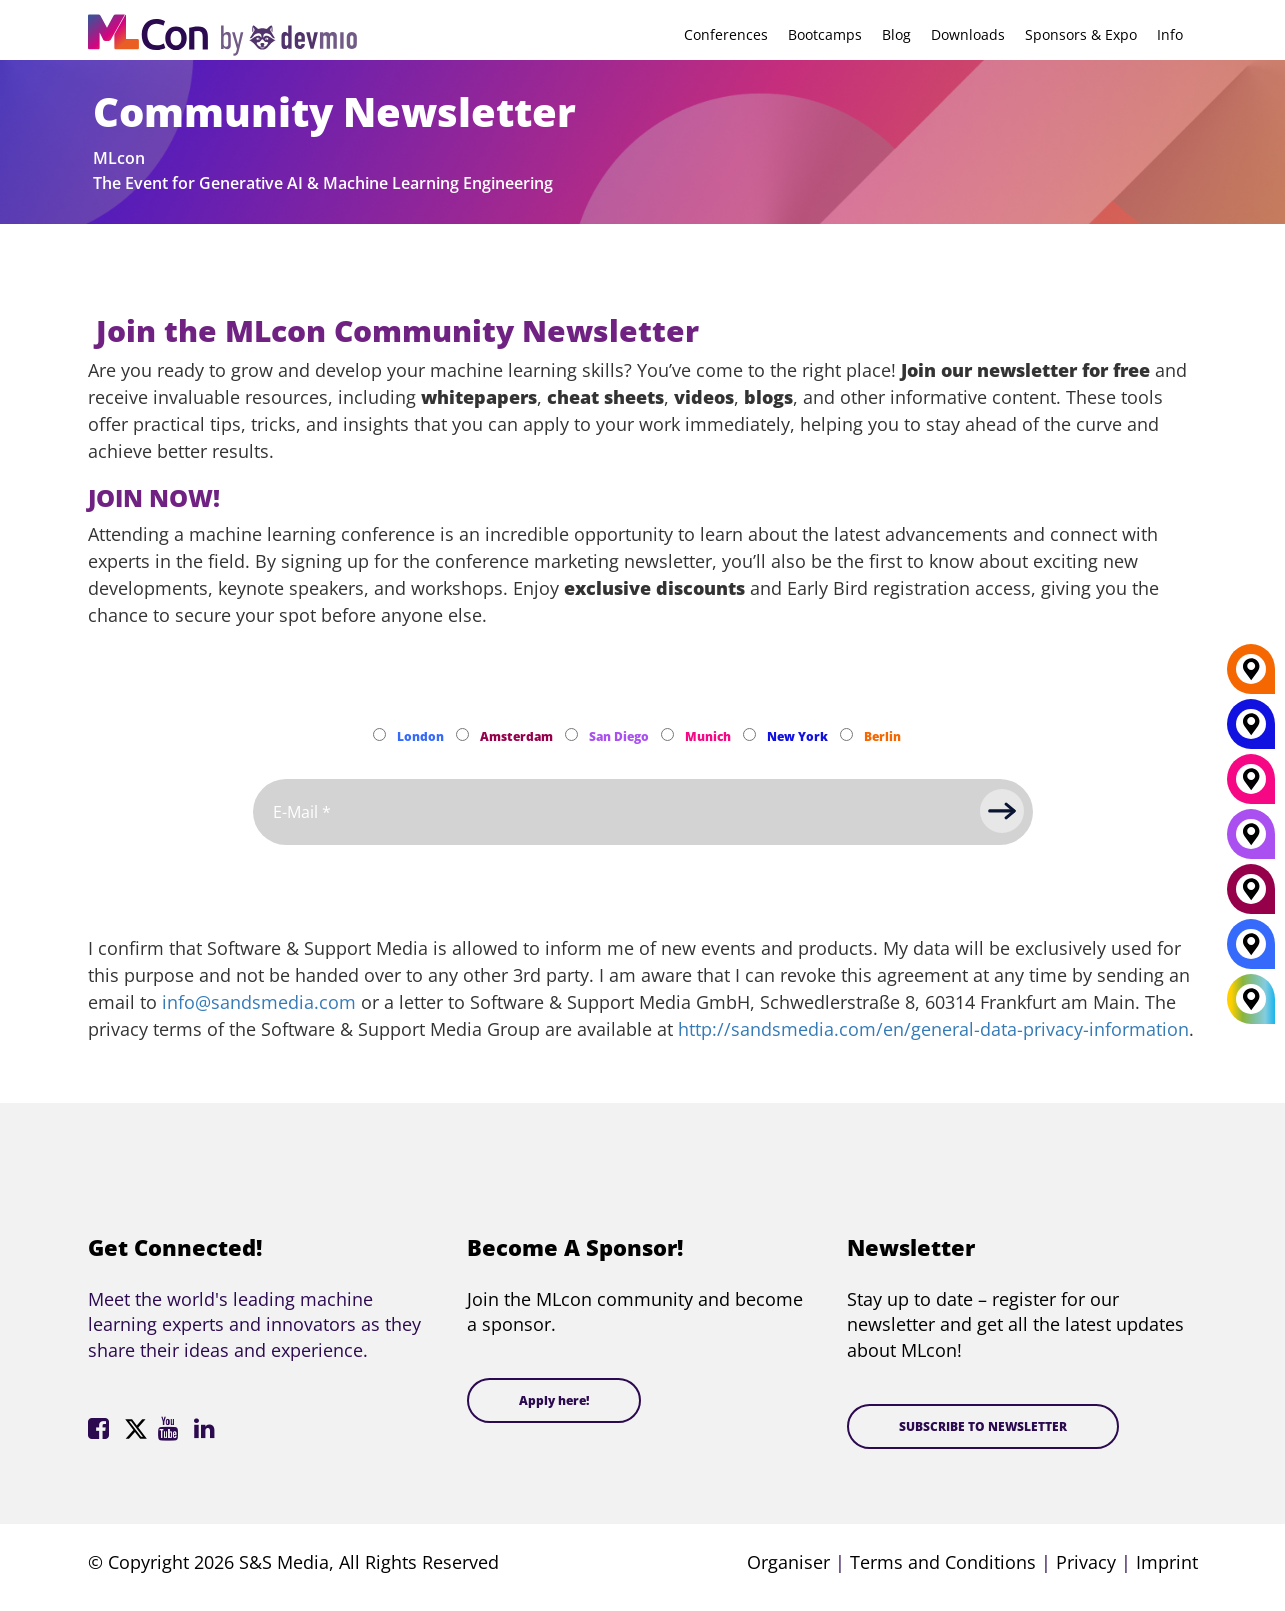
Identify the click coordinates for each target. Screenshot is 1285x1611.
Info (1170, 34)
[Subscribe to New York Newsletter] (749, 734)
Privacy (1086, 1562)
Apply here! (554, 1400)
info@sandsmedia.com (259, 1002)
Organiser (788, 1562)
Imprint (1167, 1562)
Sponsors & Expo (1081, 34)
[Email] (643, 812)
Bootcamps (825, 34)
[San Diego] (1251, 842)
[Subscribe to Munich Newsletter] (667, 734)
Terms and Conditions (943, 1562)
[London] (1251, 952)
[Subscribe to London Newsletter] (379, 734)
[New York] (1251, 732)
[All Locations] (1251, 999)
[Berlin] (1251, 677)
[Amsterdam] (1251, 897)
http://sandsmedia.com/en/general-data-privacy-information (933, 1029)
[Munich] (1251, 787)
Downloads (968, 34)
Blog (896, 34)
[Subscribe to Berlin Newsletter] (846, 734)
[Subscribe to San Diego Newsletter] (571, 734)
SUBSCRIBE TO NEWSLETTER (983, 1426)
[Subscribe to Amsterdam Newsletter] (462, 734)
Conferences (726, 34)
